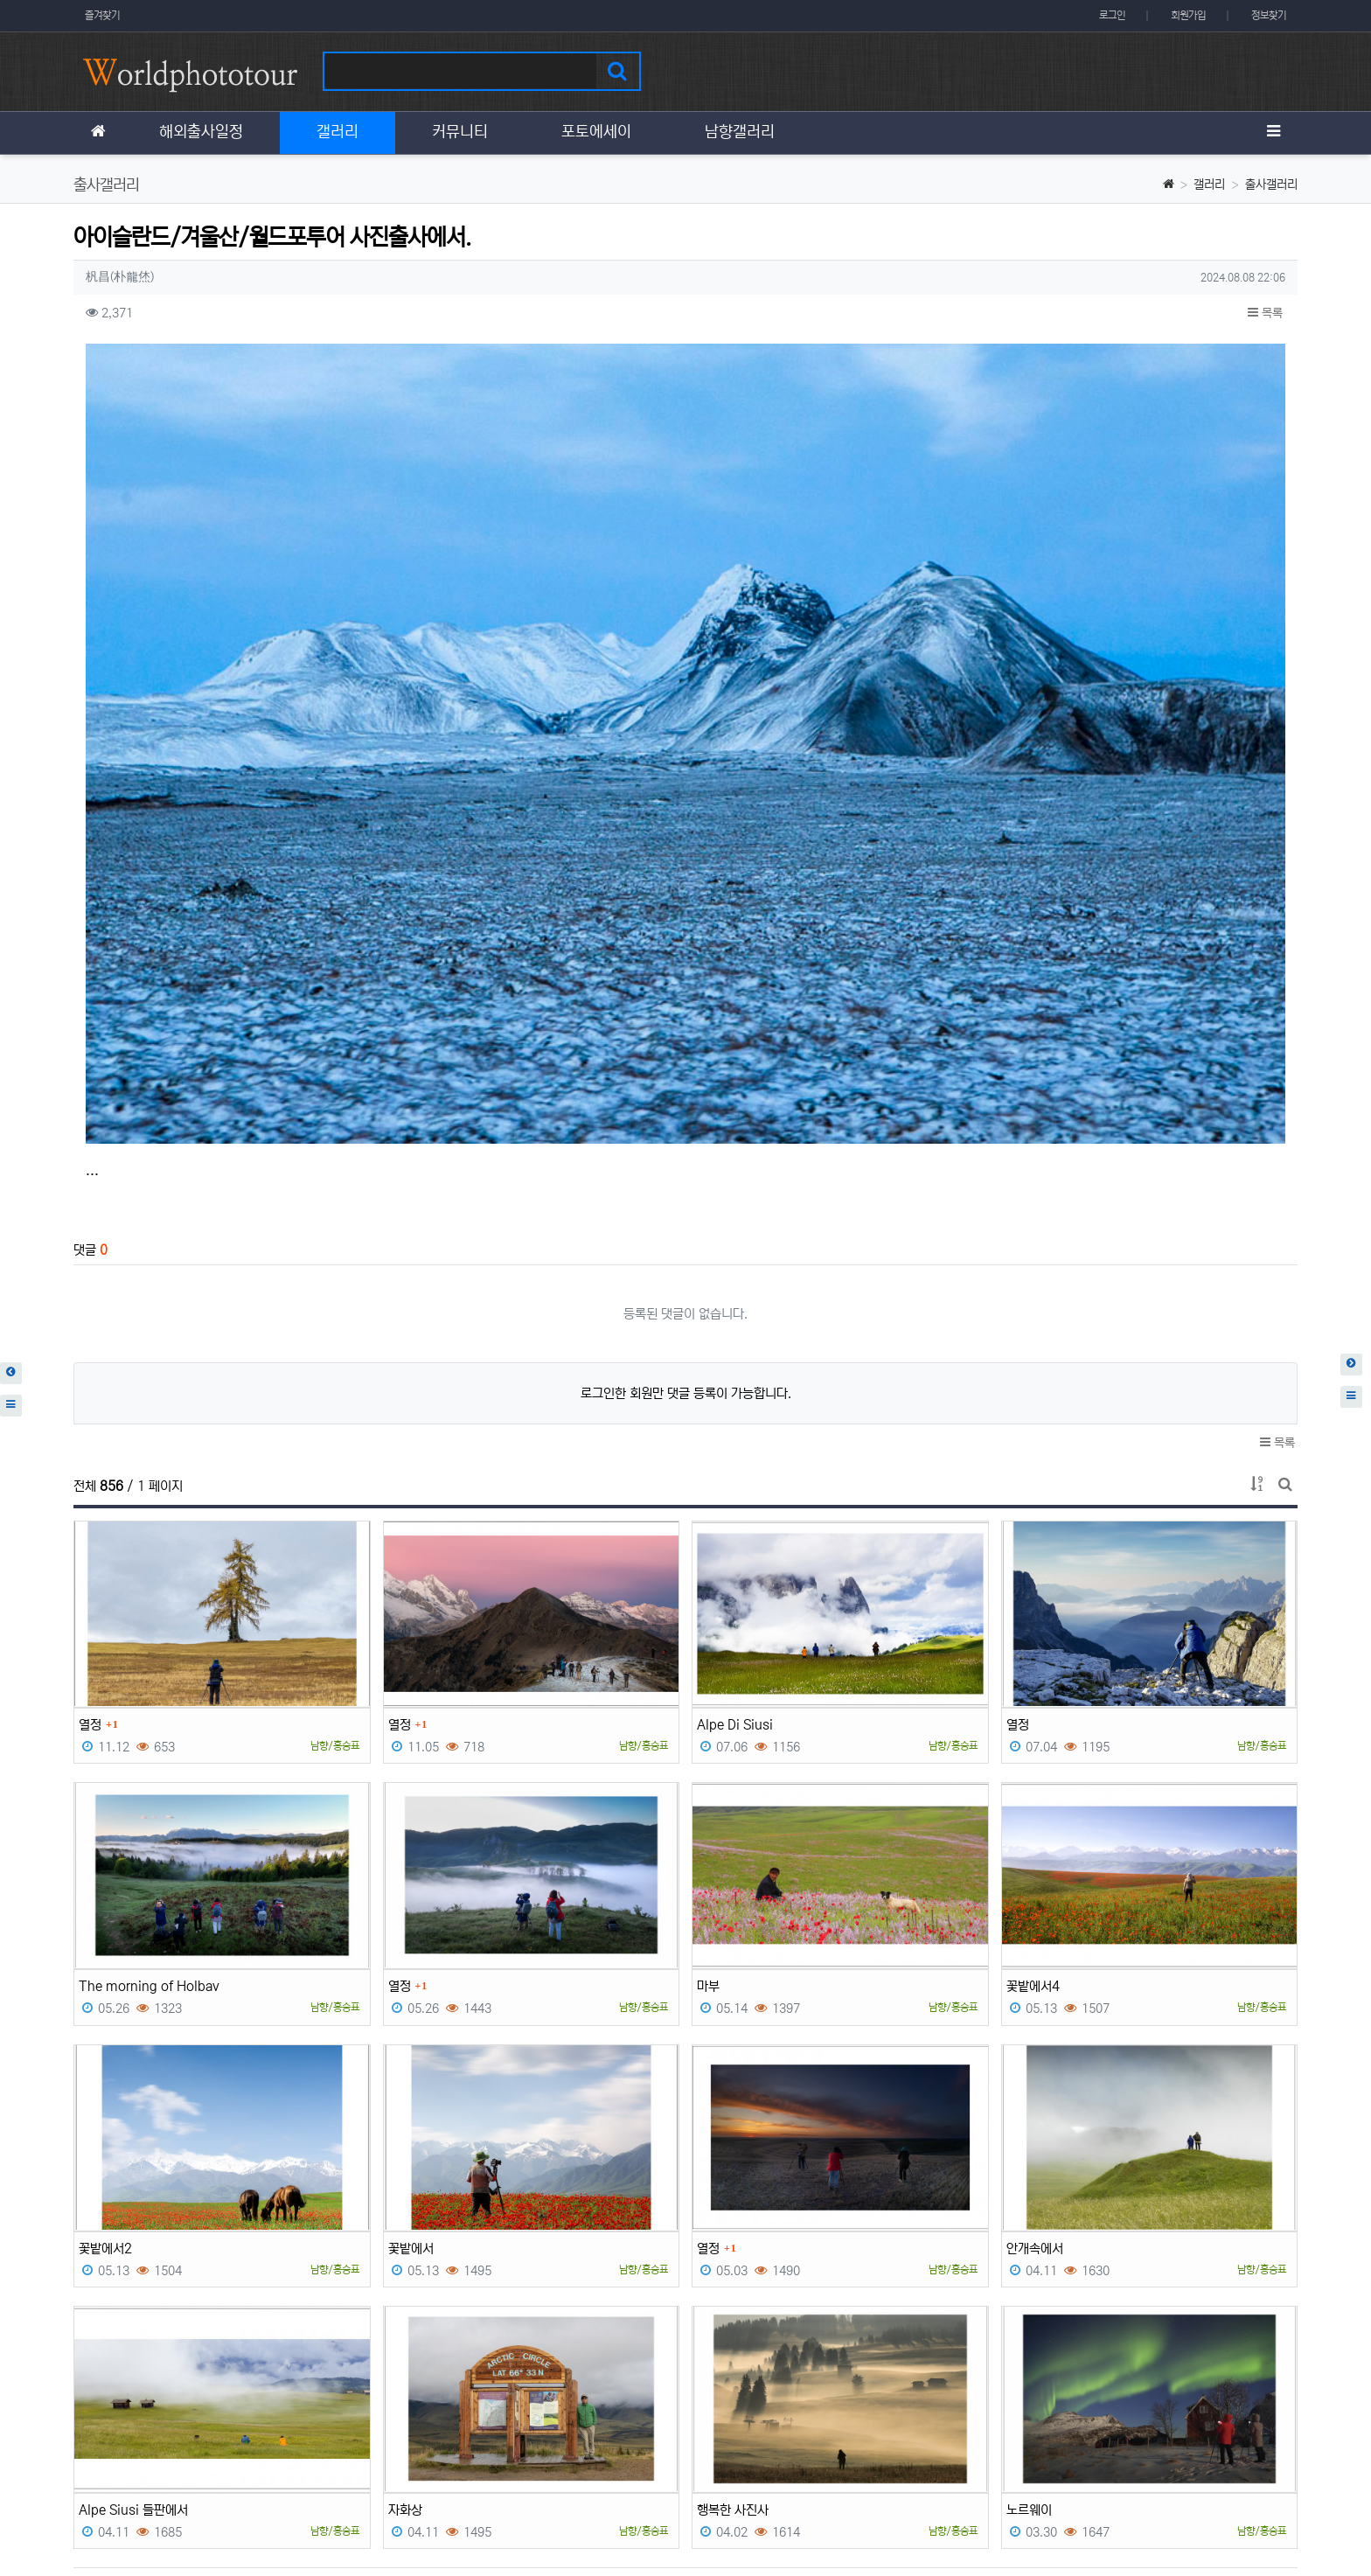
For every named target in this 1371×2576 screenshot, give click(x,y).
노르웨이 (1029, 2293)
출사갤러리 (1271, 184)
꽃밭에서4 (1033, 1769)
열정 (90, 1507)
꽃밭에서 (411, 2031)
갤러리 (1209, 184)
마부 (708, 1769)
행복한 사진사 (733, 2293)
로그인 (1112, 15)
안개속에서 (1034, 2031)
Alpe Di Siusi (735, 1507)
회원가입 (1188, 15)
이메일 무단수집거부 (229, 2454)
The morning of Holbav (149, 1769)
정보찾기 (1268, 15)
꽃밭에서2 (105, 2031)
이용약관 (1137, 2454)
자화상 (405, 2293)
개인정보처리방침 (115, 2454)
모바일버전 (1271, 2454)
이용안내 (1201, 2454)
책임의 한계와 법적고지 (357, 2454)
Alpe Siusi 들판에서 (133, 2293)
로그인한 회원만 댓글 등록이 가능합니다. (686, 1176)
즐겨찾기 (102, 15)
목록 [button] (1265, 313)
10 (808, 2384)
